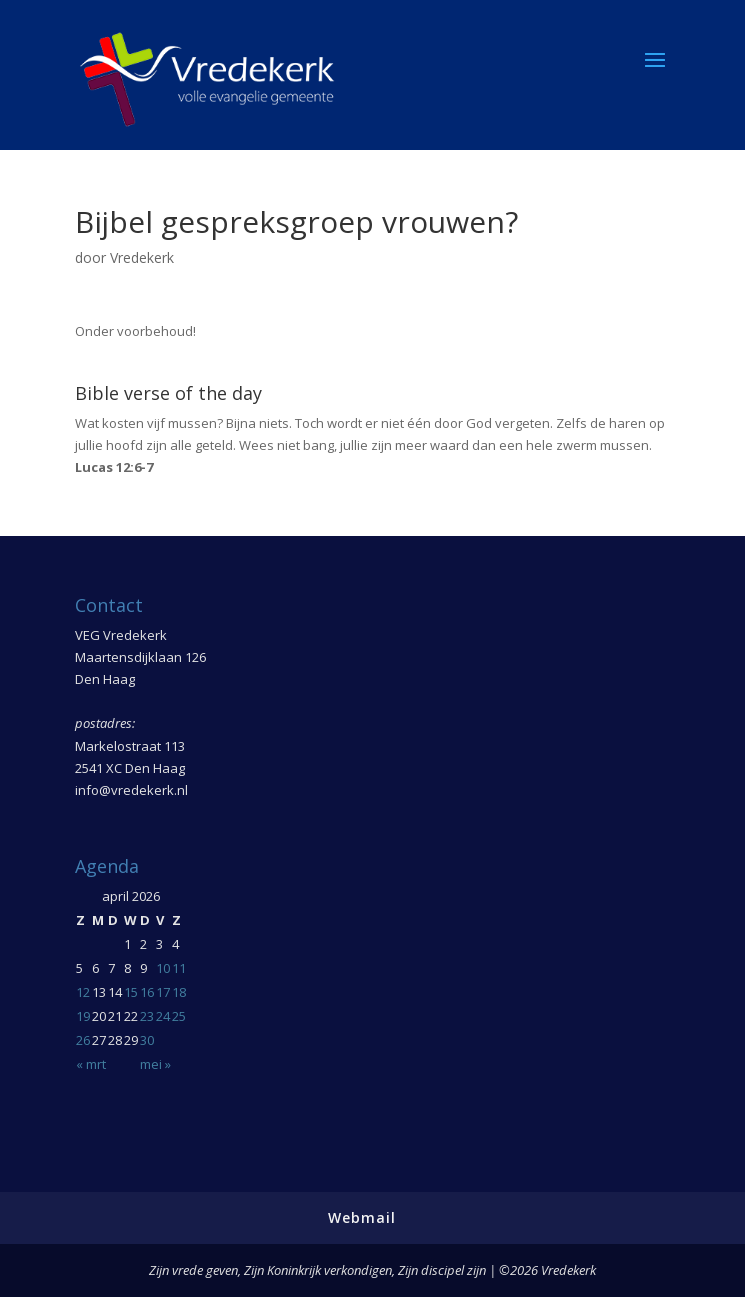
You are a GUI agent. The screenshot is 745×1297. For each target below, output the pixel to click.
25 (179, 1016)
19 (83, 1016)
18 (179, 992)
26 (83, 1040)
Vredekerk (142, 257)
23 (147, 1016)
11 (179, 968)
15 (131, 992)
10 (163, 968)
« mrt (91, 1064)
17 (163, 992)
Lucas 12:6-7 (114, 467)
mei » (155, 1064)
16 (147, 992)
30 (147, 1040)
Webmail (362, 1217)
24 (163, 1016)
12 (83, 992)
